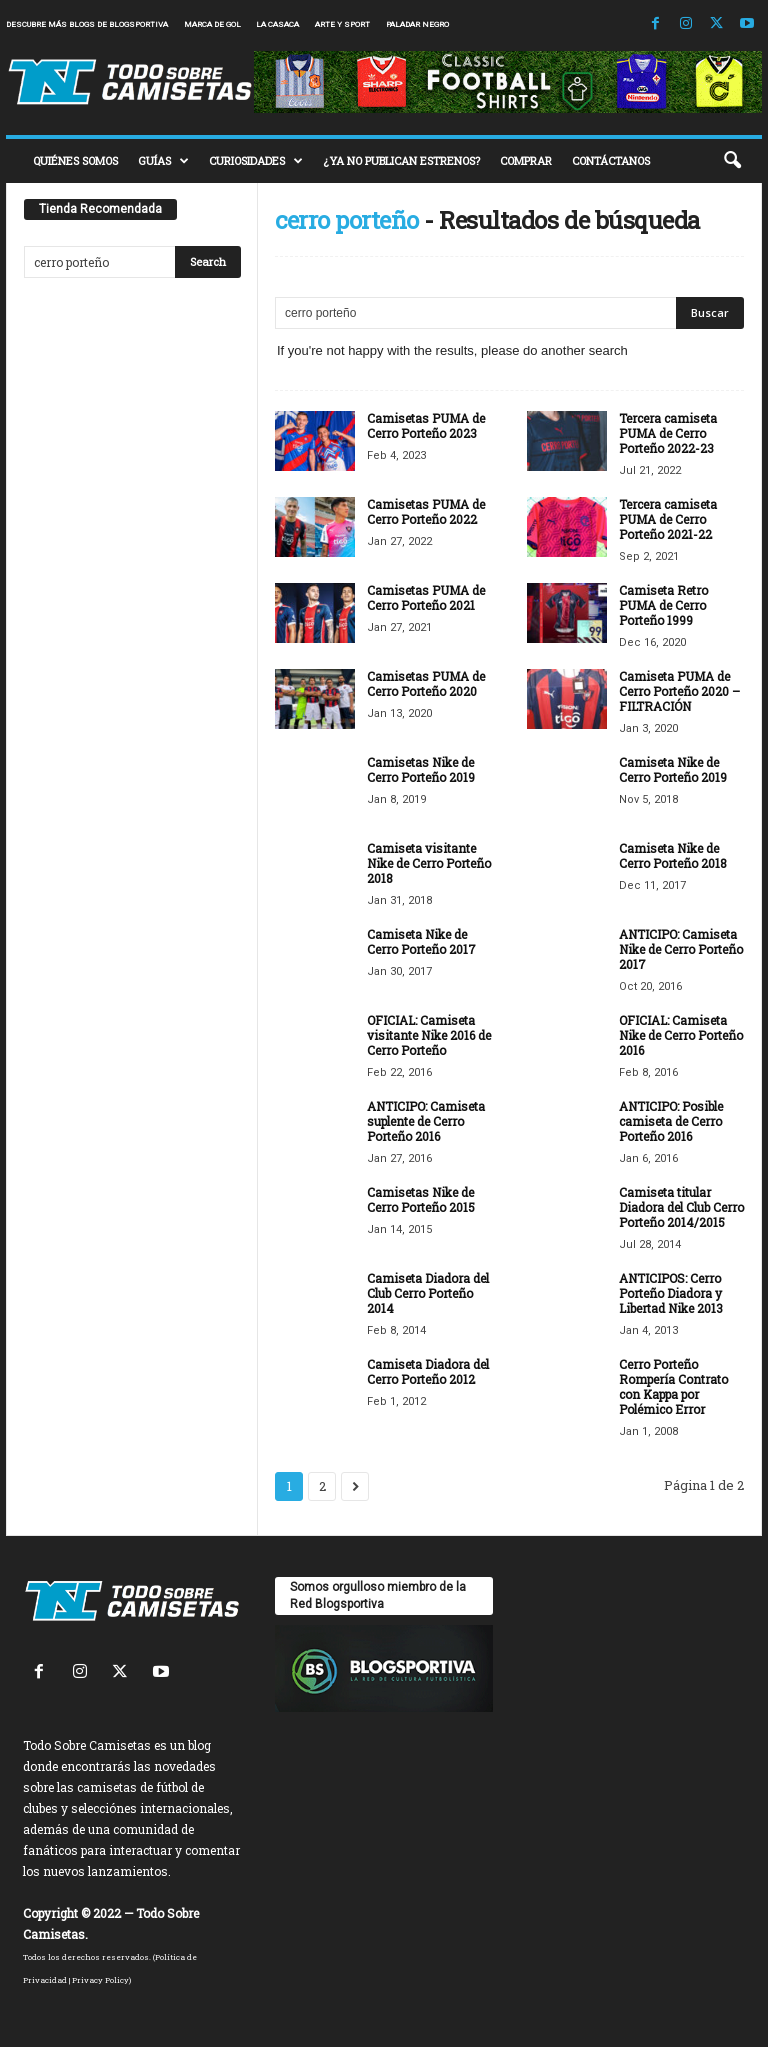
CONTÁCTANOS (611, 160)
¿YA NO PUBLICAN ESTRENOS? (401, 160)
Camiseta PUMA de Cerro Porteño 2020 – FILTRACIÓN (679, 691)
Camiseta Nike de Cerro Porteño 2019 (673, 769)
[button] (732, 161)
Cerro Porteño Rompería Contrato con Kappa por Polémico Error (673, 1386)
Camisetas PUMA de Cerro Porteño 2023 (426, 425)
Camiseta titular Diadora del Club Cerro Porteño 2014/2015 (681, 1207)
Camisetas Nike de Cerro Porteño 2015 (421, 1199)
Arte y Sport (342, 24)
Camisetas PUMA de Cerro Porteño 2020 (426, 683)
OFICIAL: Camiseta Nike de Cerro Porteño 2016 (681, 1035)
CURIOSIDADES (256, 161)
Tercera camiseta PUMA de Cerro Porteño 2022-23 (668, 433)
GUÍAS (163, 161)
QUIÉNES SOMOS (75, 160)
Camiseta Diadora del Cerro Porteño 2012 (428, 1371)
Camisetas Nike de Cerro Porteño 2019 (421, 769)
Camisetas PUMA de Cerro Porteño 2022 (426, 511)
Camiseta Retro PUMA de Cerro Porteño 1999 (663, 605)
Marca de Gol (212, 24)
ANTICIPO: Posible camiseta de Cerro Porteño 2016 (671, 1121)
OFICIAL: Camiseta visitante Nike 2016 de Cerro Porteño (429, 1035)
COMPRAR (526, 160)
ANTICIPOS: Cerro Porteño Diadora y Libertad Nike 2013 (671, 1293)
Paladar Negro (417, 24)
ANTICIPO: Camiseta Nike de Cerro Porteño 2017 (681, 949)
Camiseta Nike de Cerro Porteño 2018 (673, 855)
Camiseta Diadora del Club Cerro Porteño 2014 (428, 1293)
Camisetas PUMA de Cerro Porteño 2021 (426, 597)
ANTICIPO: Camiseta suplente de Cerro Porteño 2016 (426, 1121)
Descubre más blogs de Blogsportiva (87, 24)
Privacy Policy (100, 1980)
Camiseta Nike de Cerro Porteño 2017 (421, 941)
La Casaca (277, 24)
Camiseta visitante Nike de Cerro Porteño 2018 (429, 863)
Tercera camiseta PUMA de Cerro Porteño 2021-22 (668, 519)
